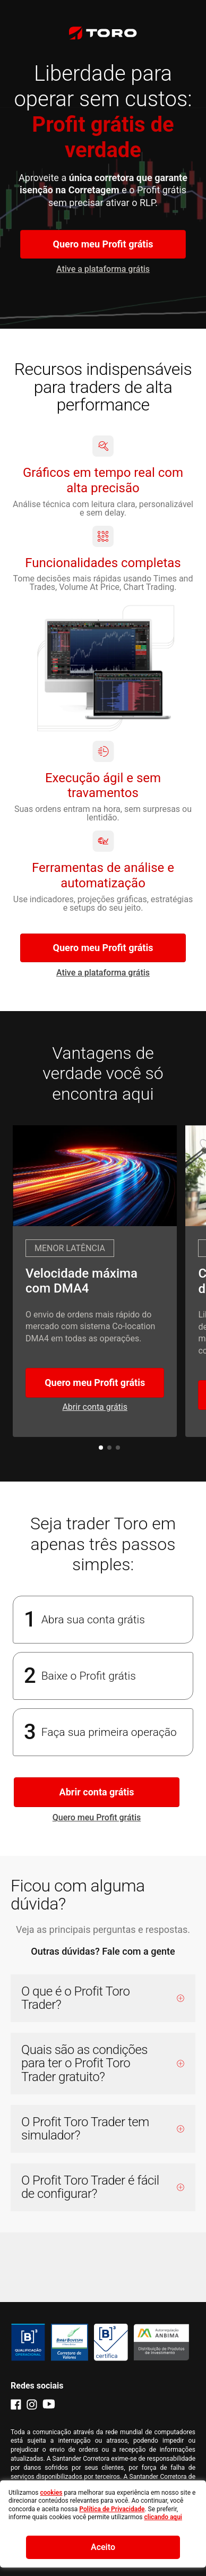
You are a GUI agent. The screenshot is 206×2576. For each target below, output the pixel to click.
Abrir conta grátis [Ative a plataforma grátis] (94, 1407)
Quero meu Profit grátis (103, 244)
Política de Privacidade (111, 2509)
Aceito (103, 2547)
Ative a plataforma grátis (103, 269)
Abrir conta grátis (96, 1792)
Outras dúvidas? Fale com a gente (103, 1951)
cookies (51, 2492)
